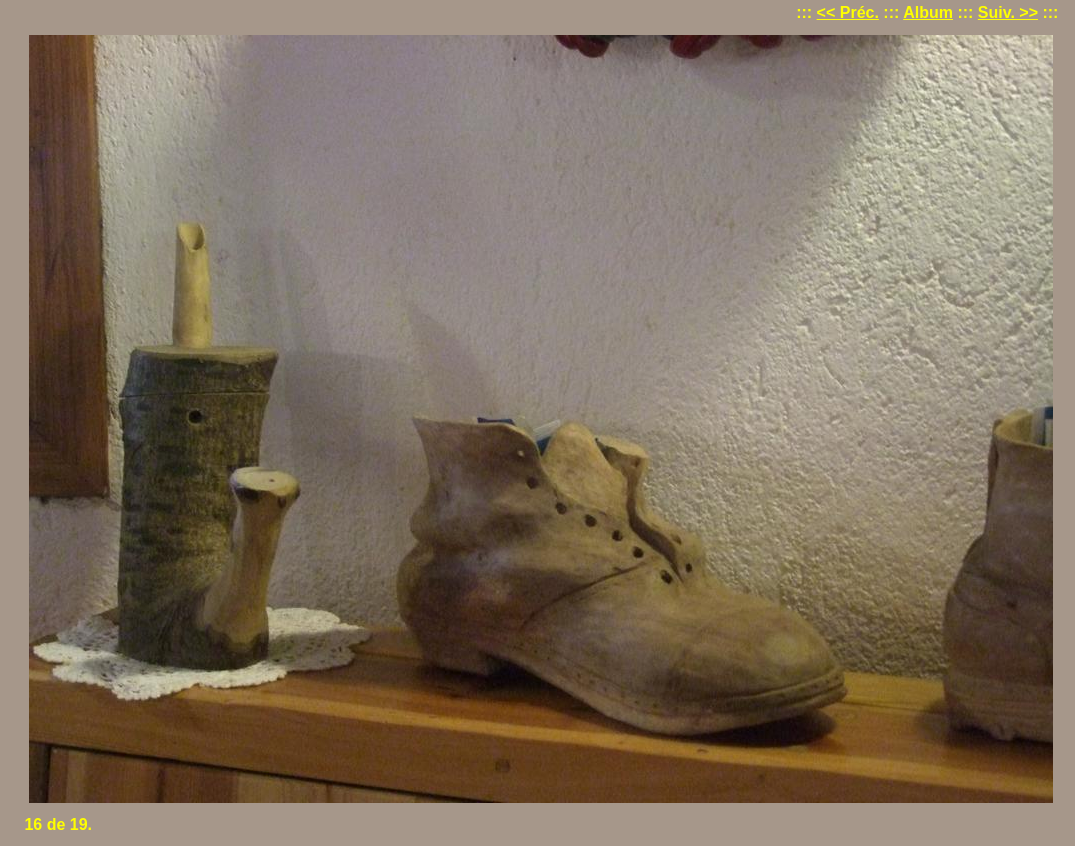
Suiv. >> (1008, 12)
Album (928, 12)
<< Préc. (848, 12)
